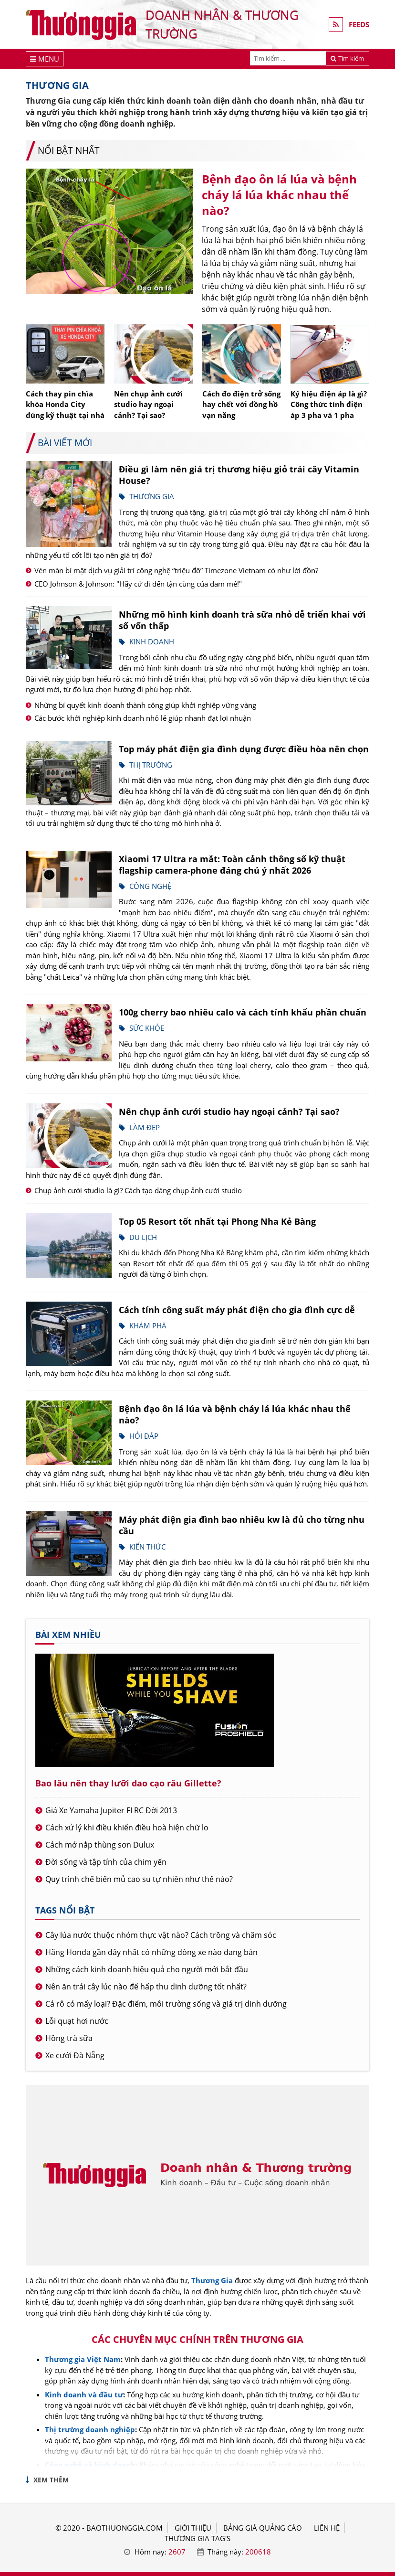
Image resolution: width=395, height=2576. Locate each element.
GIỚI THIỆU (193, 2528)
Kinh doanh (151, 641)
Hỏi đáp (143, 1436)
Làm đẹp (144, 1127)
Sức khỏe (146, 1028)
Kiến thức (147, 1546)
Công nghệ (150, 886)
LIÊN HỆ (327, 2528)
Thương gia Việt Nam (83, 2359)
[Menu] (44, 58)
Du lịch (143, 1237)
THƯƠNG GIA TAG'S (197, 2538)
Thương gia (151, 496)
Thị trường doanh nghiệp (90, 2429)
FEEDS (359, 24)
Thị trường (150, 765)
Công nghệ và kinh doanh (90, 2464)
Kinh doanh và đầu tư (84, 2394)
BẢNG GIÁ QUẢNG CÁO (262, 2528)
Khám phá (147, 1325)
